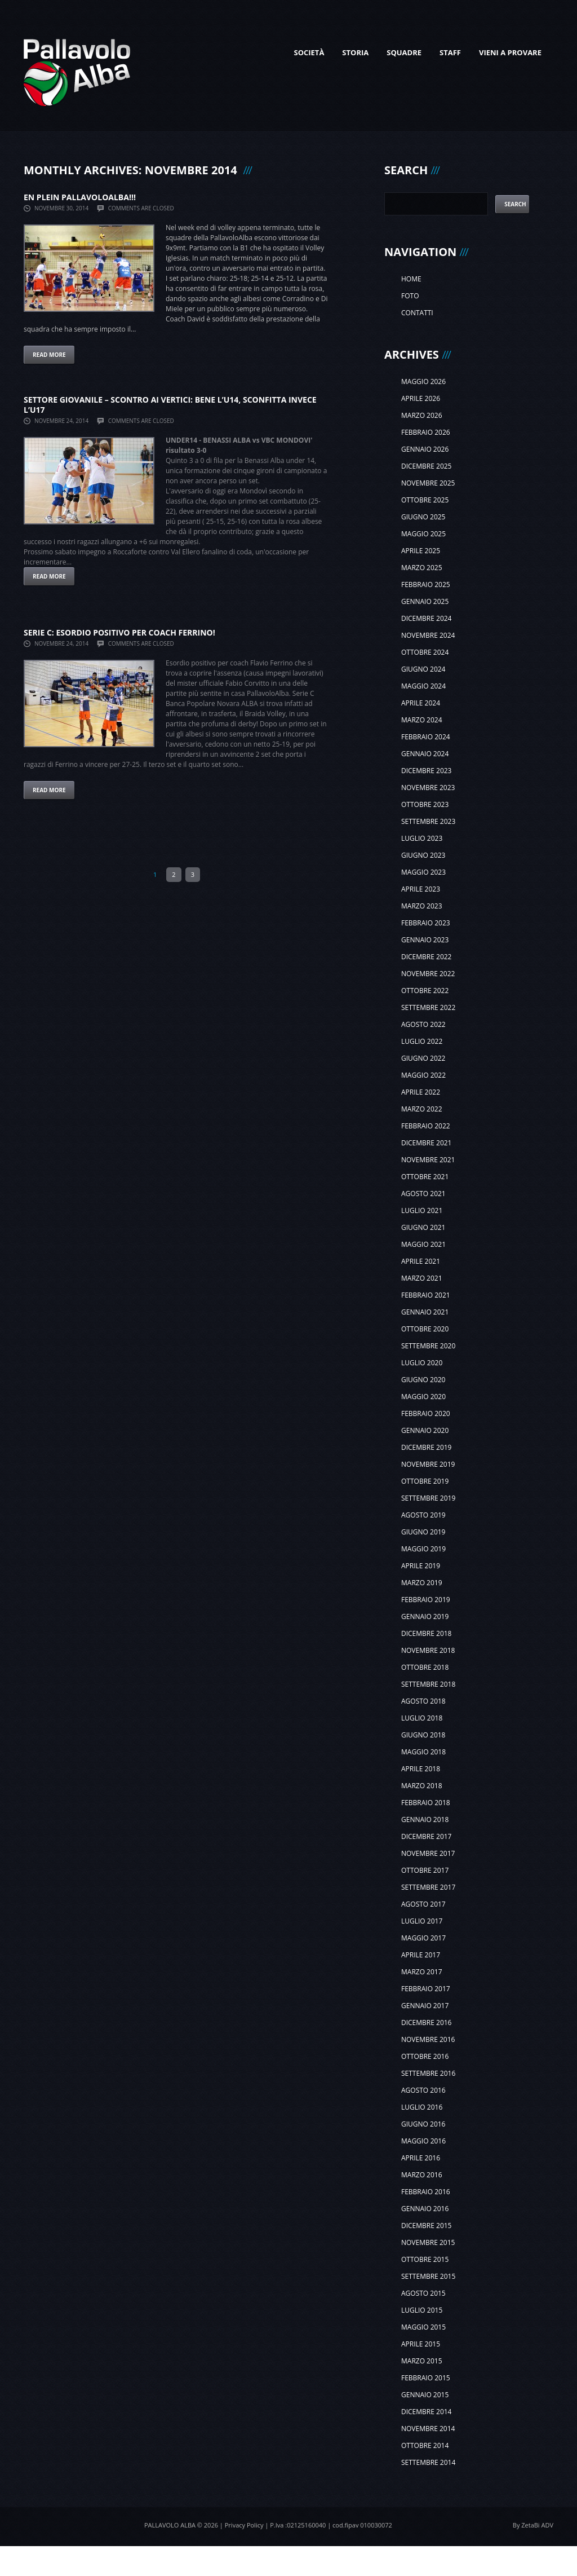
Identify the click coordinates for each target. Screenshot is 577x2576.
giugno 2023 (423, 855)
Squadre (404, 52)
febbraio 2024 (425, 737)
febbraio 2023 (425, 923)
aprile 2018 (420, 1769)
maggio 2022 (423, 1075)
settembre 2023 (428, 821)
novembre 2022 (428, 973)
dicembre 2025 (426, 466)
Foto (410, 296)
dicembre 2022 (426, 956)
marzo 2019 (421, 1582)
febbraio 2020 (425, 1413)
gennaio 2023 (425, 940)
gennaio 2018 (425, 1819)
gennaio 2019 (425, 1616)
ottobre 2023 (425, 804)
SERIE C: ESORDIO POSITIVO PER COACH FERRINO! (119, 632)
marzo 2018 (421, 1785)
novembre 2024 (428, 635)
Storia (355, 52)
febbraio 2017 (425, 1988)
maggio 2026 (423, 381)
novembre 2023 (428, 787)
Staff (450, 52)
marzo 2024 (421, 720)
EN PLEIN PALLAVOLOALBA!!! (80, 197)
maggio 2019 (423, 1549)
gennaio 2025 (425, 601)
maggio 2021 (423, 1244)
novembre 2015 (428, 2242)
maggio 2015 (423, 2327)
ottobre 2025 (425, 500)
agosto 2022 (423, 1024)
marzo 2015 (421, 2361)
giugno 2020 (423, 1379)
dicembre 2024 (426, 618)
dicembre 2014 (426, 2411)
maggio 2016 (423, 2141)
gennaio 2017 (425, 2005)
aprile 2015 (420, 2344)
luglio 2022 (421, 1041)
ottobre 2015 (425, 2259)
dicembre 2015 (426, 2225)
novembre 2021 (428, 1160)
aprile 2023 (420, 889)
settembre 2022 (428, 1007)
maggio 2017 (423, 1938)
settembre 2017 (428, 1887)
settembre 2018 (428, 1684)
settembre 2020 (428, 1346)
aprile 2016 (420, 2158)
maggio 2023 (423, 872)
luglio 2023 (421, 838)
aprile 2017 (420, 1955)
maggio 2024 (423, 686)
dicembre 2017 (426, 1836)
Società (309, 52)
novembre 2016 (428, 2039)
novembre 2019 (428, 1464)
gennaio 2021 (425, 1312)
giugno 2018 (423, 1735)
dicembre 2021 (426, 1143)
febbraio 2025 (425, 584)
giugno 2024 (423, 669)
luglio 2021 (421, 1210)
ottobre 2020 (425, 1329)
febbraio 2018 (425, 1802)
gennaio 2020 (425, 1430)
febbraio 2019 (425, 1599)
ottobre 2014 (425, 2445)
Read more (49, 355)
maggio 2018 (423, 1752)
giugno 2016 (423, 2124)
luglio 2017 (421, 1921)
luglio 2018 (421, 1718)
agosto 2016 (423, 2090)
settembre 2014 (428, 2462)
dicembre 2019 (426, 1447)
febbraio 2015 (425, 2378)
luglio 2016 (421, 2107)
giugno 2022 (423, 1058)
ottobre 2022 (425, 990)
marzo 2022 (421, 1109)
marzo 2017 (421, 1972)
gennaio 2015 (425, 2394)
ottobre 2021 (425, 1176)
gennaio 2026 (425, 449)
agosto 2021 (423, 1193)
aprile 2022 (420, 1092)
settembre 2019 (428, 1498)
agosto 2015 (423, 2293)
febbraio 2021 (425, 1295)
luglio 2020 (421, 1363)
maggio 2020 (423, 1396)
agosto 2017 (423, 1904)
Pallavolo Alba (170, 2525)
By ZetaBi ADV (533, 2525)
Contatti (417, 312)
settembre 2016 (428, 2073)
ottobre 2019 (425, 1481)
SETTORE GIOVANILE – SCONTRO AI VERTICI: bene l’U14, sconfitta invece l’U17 (170, 404)
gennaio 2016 (425, 2208)
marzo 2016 (421, 2175)
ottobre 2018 (425, 1667)
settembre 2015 (428, 2276)
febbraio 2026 (425, 432)
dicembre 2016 (426, 2022)
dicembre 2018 (426, 1633)
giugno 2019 (423, 1532)
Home (411, 279)
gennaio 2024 (425, 753)
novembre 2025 (428, 483)
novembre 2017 (428, 1853)
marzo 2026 (421, 415)
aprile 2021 (420, 1261)
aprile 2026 (420, 398)
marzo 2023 (421, 906)
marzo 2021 (421, 1278)
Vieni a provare (510, 52)
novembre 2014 (428, 2428)
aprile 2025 (420, 550)
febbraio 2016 (425, 2191)
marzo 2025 (421, 567)
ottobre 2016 (425, 2056)
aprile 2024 (420, 703)
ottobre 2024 (425, 652)
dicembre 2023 (426, 770)
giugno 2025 (423, 517)
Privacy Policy (244, 2525)
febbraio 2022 (425, 1126)
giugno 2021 (423, 1227)
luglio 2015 (421, 2310)
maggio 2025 (423, 534)
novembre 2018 (428, 1650)
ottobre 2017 (425, 1870)
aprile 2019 (420, 1566)
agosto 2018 (423, 1701)
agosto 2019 (423, 1515)
